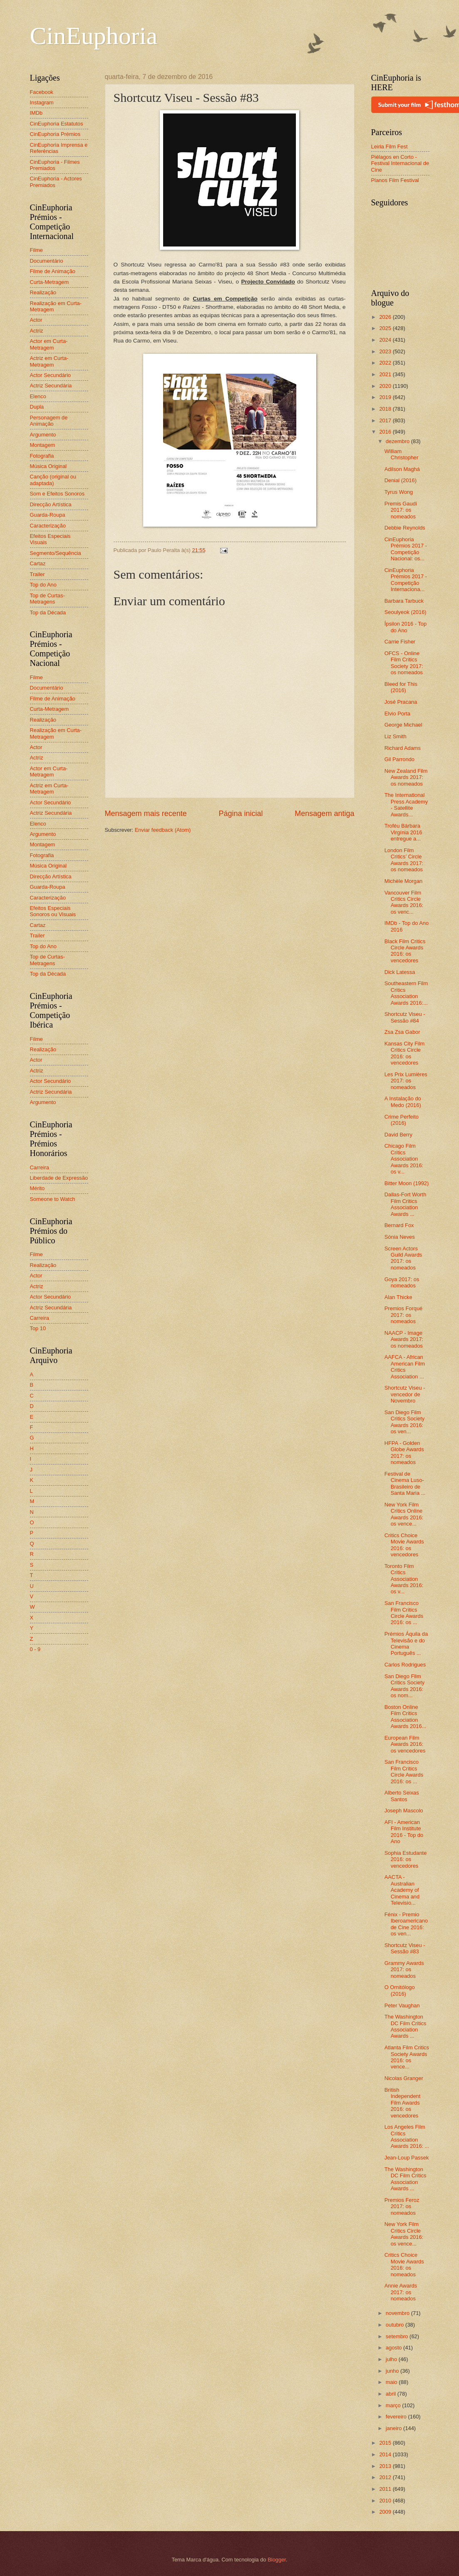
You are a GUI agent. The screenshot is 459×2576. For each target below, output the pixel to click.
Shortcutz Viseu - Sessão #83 (405, 1948)
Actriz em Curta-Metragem (49, 361)
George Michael (403, 725)
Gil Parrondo (399, 759)
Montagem (42, 445)
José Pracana (401, 702)
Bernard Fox (399, 1225)
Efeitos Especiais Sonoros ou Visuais (53, 911)
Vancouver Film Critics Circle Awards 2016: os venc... (404, 902)
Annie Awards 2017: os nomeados (401, 2292)
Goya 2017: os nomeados (402, 1282)
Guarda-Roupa (47, 515)
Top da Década (48, 612)
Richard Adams (403, 748)
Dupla (37, 407)
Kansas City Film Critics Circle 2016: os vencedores (405, 1053)
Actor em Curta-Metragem (49, 344)
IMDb (36, 113)
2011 (385, 2489)
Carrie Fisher (400, 641)
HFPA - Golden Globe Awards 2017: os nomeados (404, 1452)
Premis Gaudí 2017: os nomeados (401, 510)
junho (393, 2371)
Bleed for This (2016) (401, 687)
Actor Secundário (50, 375)
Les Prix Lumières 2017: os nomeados (406, 1080)
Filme (36, 250)
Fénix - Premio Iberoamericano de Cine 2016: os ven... (406, 1924)
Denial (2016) (401, 480)
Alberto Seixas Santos (402, 1796)
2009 (385, 2512)
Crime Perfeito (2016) (402, 1120)
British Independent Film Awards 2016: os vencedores (403, 2103)
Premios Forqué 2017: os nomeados (404, 1314)
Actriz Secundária (51, 385)
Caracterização (48, 526)
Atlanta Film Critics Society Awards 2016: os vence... (407, 2057)
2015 (385, 2443)
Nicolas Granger (404, 2078)
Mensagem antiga (324, 813)
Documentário (46, 261)
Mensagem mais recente (146, 813)
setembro (397, 2336)
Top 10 (38, 1328)
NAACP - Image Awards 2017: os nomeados (404, 1339)
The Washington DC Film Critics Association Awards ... (406, 2026)
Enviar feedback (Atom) (163, 830)
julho (392, 2359)
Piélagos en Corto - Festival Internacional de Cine (400, 163)
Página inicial (240, 813)
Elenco (38, 396)
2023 (385, 351)
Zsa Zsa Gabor (402, 1032)
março (394, 2405)
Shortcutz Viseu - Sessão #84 (405, 1017)
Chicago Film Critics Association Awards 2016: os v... (404, 1159)
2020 (385, 386)
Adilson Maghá (402, 469)
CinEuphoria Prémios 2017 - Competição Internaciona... (406, 579)
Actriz (36, 331)
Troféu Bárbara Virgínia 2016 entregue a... (403, 832)
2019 (385, 397)
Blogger (277, 2559)
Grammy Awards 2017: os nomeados (404, 1969)
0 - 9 (35, 1649)
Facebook (42, 92)
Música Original (48, 466)
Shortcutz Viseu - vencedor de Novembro (405, 1394)
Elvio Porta (397, 713)
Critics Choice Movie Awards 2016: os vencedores (404, 1545)
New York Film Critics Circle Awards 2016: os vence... (404, 2233)
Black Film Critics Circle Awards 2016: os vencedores (405, 951)
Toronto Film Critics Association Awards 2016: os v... (404, 1579)
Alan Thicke (398, 1297)
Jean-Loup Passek (407, 2157)
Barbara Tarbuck (404, 601)
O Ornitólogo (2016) (400, 1990)
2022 (385, 363)
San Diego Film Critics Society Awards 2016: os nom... (405, 1685)
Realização (43, 292)
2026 (385, 317)
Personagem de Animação (49, 420)
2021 (385, 374)
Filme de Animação (53, 271)
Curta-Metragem (49, 282)
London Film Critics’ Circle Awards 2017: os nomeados (404, 860)
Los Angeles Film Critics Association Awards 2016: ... (407, 2136)
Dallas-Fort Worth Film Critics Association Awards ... (406, 1204)
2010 (385, 2500)
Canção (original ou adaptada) (53, 479)
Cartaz (38, 563)
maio (392, 2382)
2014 (385, 2454)
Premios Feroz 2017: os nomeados (402, 2206)
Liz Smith (396, 736)
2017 (385, 420)
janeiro (394, 2428)
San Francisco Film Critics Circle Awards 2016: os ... (404, 1612)
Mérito (37, 1188)
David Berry (398, 1134)
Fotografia (42, 456)
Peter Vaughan (402, 2005)
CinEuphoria (94, 35)
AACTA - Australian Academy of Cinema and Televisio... (402, 1890)
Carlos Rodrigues (405, 1664)
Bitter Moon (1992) (407, 1183)
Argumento (43, 434)
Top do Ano (43, 585)
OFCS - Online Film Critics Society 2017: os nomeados (404, 662)
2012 (385, 2477)
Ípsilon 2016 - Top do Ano (406, 627)
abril (391, 2394)
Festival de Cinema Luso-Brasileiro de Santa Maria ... (405, 1483)
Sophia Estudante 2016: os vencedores (406, 1859)
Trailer (37, 574)
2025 (385, 328)
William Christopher (402, 454)
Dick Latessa (400, 972)
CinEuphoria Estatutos (56, 124)
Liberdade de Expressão (59, 1178)
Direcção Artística (51, 504)
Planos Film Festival (395, 180)
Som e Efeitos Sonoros (57, 494)
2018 (385, 409)
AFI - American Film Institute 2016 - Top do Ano (404, 1831)
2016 (385, 432)
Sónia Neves (400, 1237)
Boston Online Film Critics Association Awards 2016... (406, 1716)
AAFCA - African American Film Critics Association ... (405, 1366)
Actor (36, 320)
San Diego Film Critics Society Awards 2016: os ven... (405, 1422)
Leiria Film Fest (389, 146)
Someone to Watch (52, 1199)
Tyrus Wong (399, 492)
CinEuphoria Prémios (55, 134)
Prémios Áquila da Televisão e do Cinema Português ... (406, 1643)
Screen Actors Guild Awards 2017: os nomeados (403, 1258)
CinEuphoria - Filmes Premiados (55, 165)
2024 (385, 340)
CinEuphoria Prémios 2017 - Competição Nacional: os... (406, 549)
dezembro (398, 441)
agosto (394, 2347)
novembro (398, 2313)
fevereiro (397, 2416)
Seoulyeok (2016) (406, 612)
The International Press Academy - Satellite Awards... (406, 804)
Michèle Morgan (404, 881)
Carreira (40, 1167)
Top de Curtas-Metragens (47, 598)
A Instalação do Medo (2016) (403, 1101)
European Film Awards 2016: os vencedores (405, 1744)
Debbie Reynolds (405, 528)
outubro (395, 2325)
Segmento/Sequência (55, 553)
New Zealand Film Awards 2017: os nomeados (406, 777)
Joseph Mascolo (404, 1810)
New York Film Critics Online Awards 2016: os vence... (404, 1514)
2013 (385, 2466)
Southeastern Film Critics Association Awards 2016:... (406, 993)
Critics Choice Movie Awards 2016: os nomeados (404, 2264)
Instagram (42, 102)
